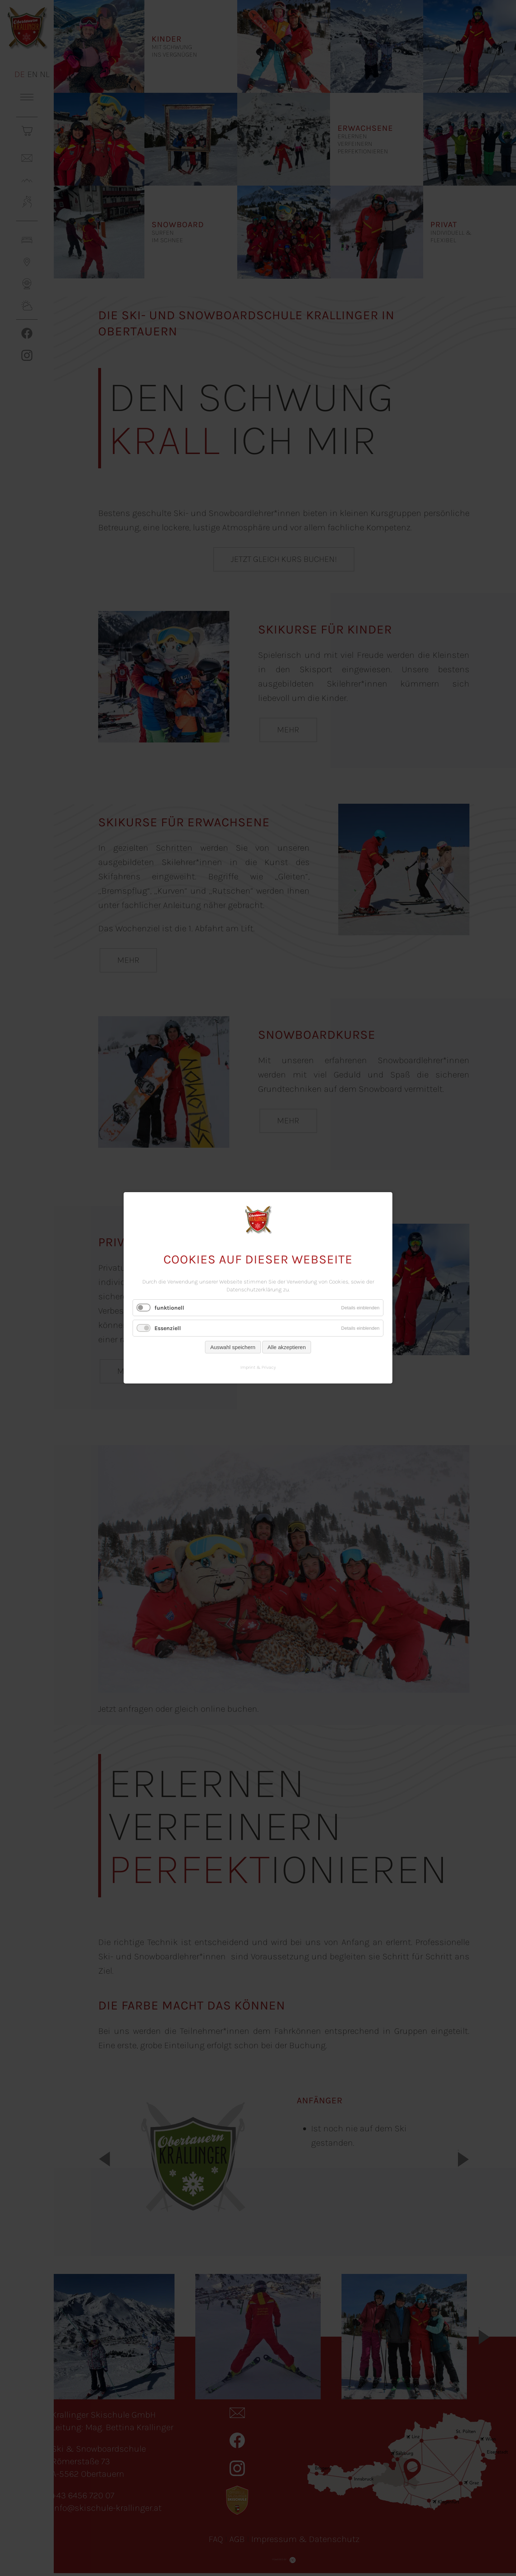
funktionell (169, 1307)
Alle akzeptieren (287, 1347)
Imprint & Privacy (258, 1367)
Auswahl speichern (232, 1347)
